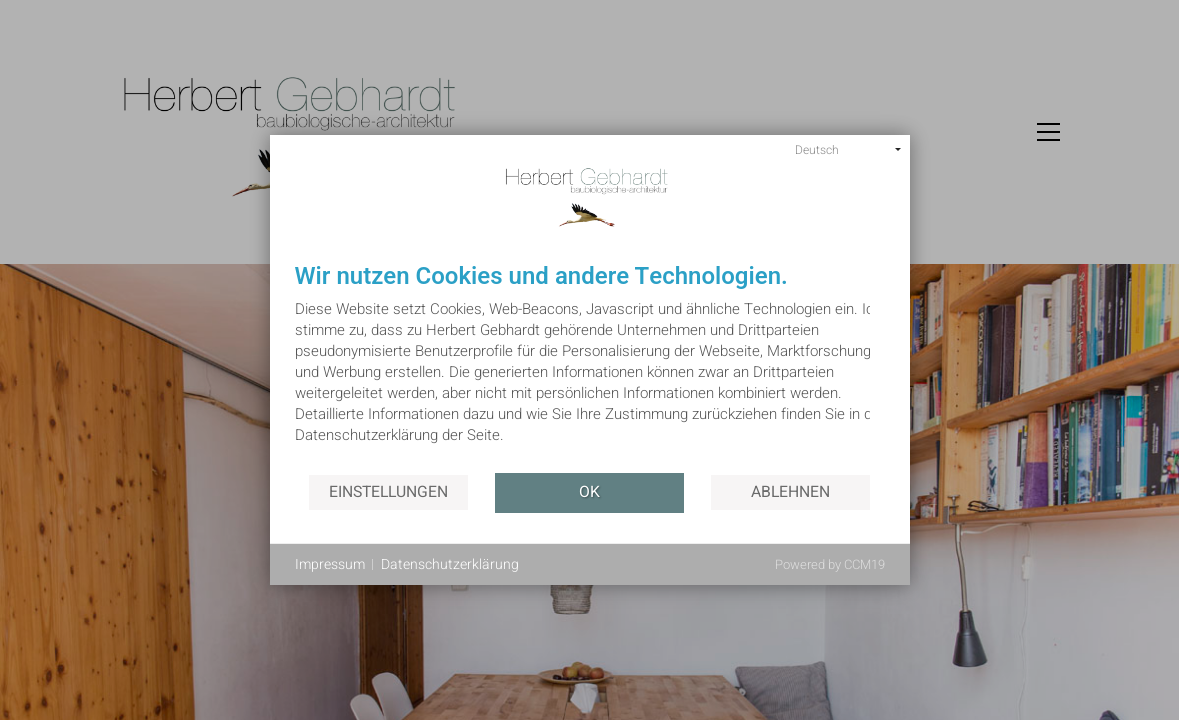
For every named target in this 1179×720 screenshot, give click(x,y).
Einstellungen (388, 492)
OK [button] (589, 492)
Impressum (330, 565)
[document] (590, 368)
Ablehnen (790, 492)
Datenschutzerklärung (450, 565)
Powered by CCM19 (830, 564)
